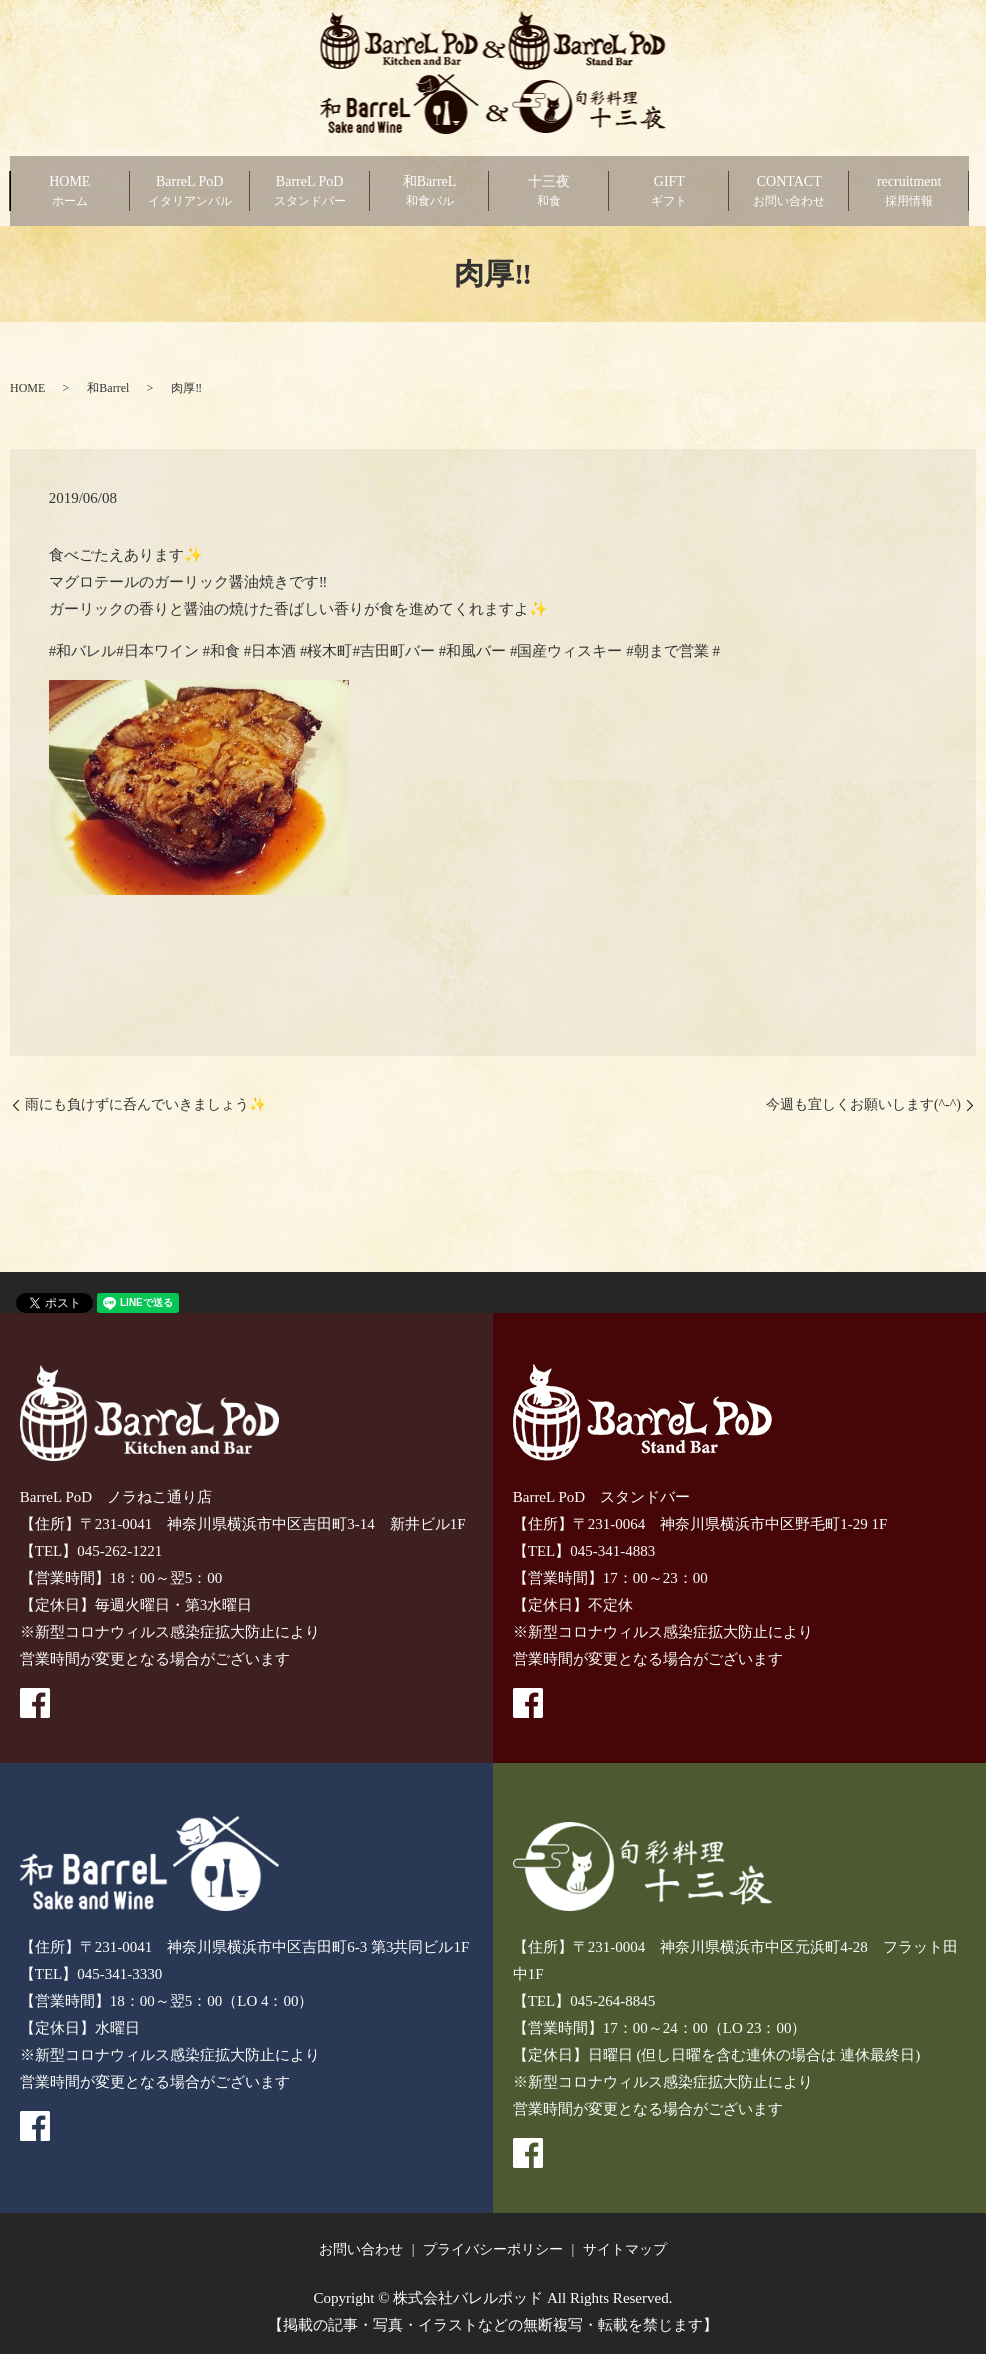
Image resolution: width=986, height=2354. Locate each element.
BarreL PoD (190, 192)
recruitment (909, 192)
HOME (70, 192)
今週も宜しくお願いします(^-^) (863, 1104)
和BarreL (430, 192)
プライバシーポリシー (493, 2249)
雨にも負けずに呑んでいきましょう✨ (145, 1104)
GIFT (669, 192)
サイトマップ (625, 2249)
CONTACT (789, 192)
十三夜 (549, 192)
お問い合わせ (361, 2249)
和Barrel (108, 388)
